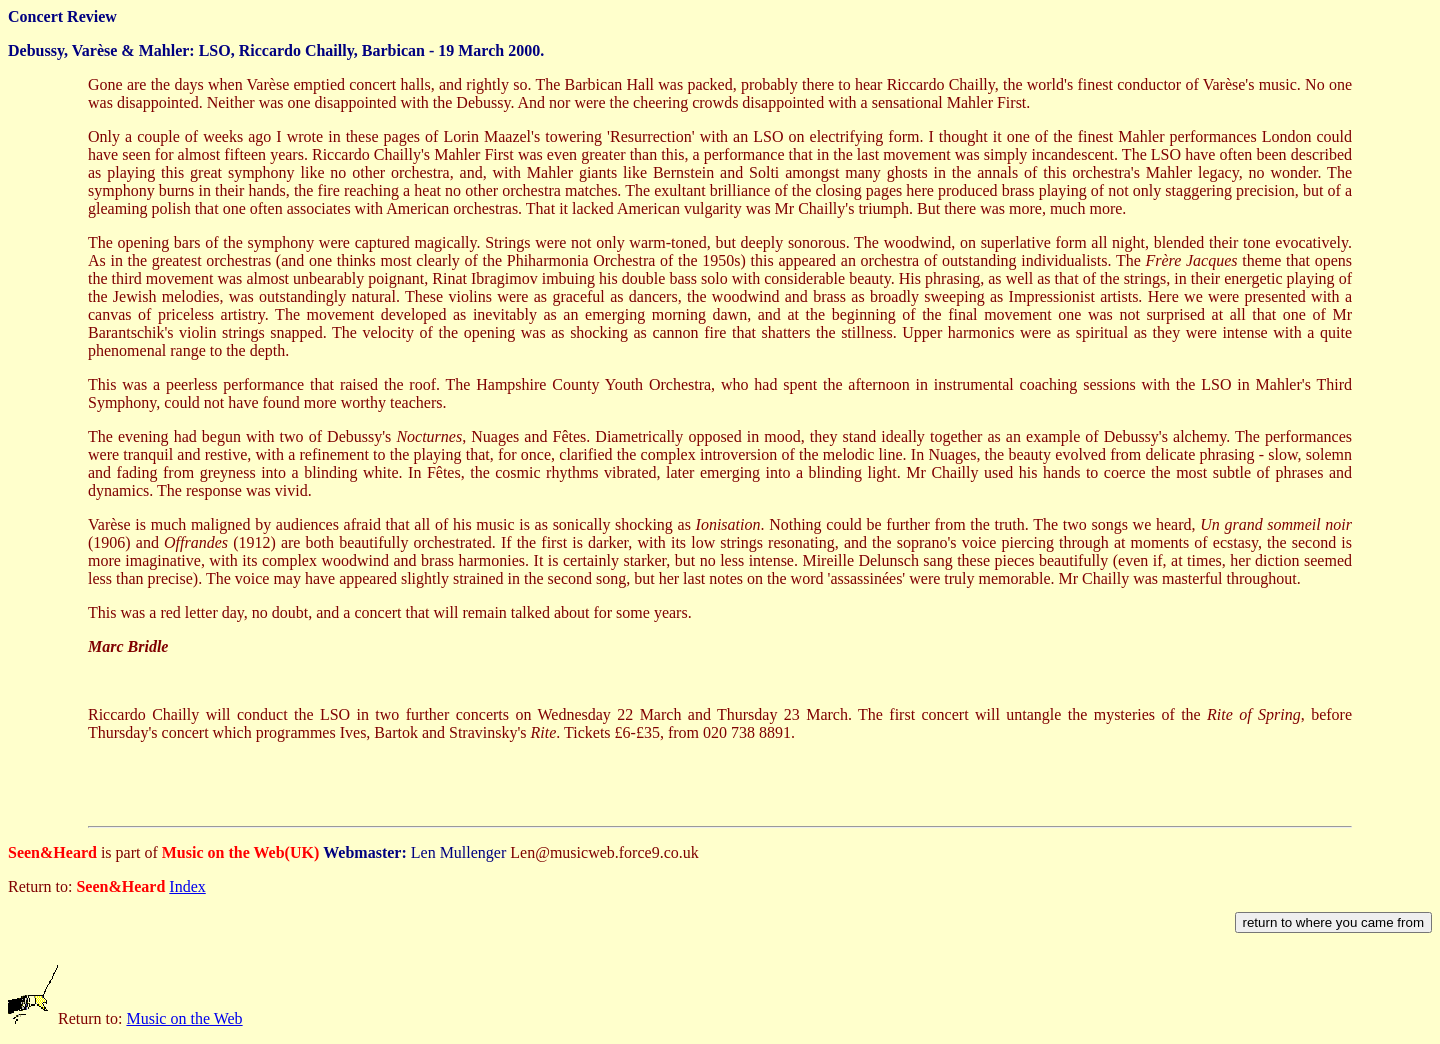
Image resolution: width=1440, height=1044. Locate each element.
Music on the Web (184, 1018)
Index (187, 886)
